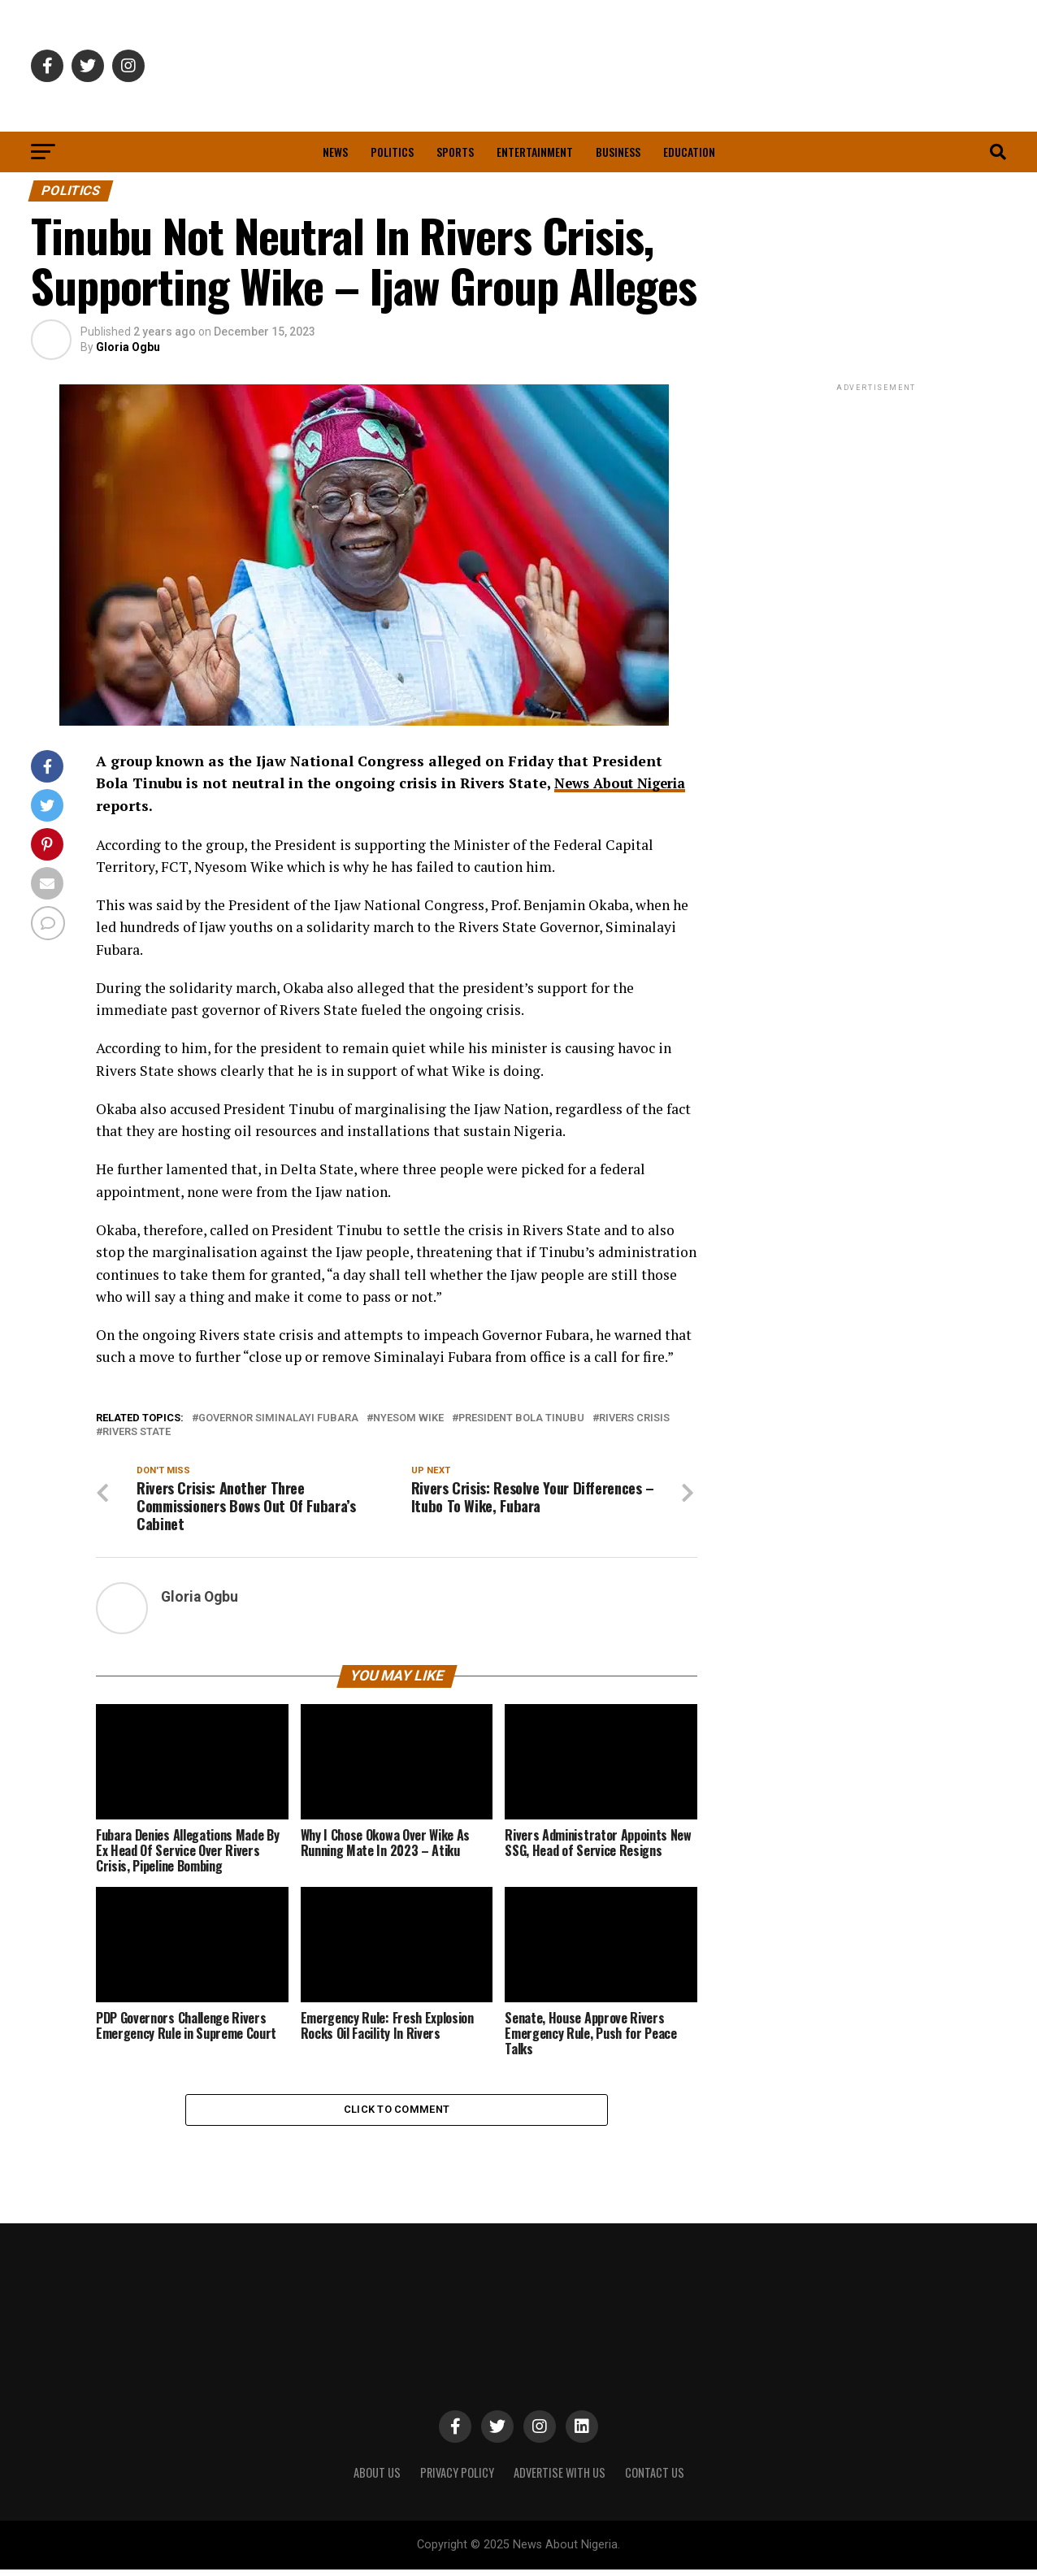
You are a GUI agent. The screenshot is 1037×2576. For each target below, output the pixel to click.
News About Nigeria (624, 783)
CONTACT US (654, 2478)
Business (618, 151)
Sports (455, 151)
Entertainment (535, 151)
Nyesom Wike (408, 1417)
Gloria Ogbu (128, 346)
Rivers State (136, 1432)
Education (689, 151)
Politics (392, 151)
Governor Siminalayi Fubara (278, 1417)
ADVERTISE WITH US (559, 2478)
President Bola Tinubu (521, 1417)
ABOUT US (377, 2478)
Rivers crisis (634, 1417)
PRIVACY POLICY (457, 2478)
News (335, 151)
